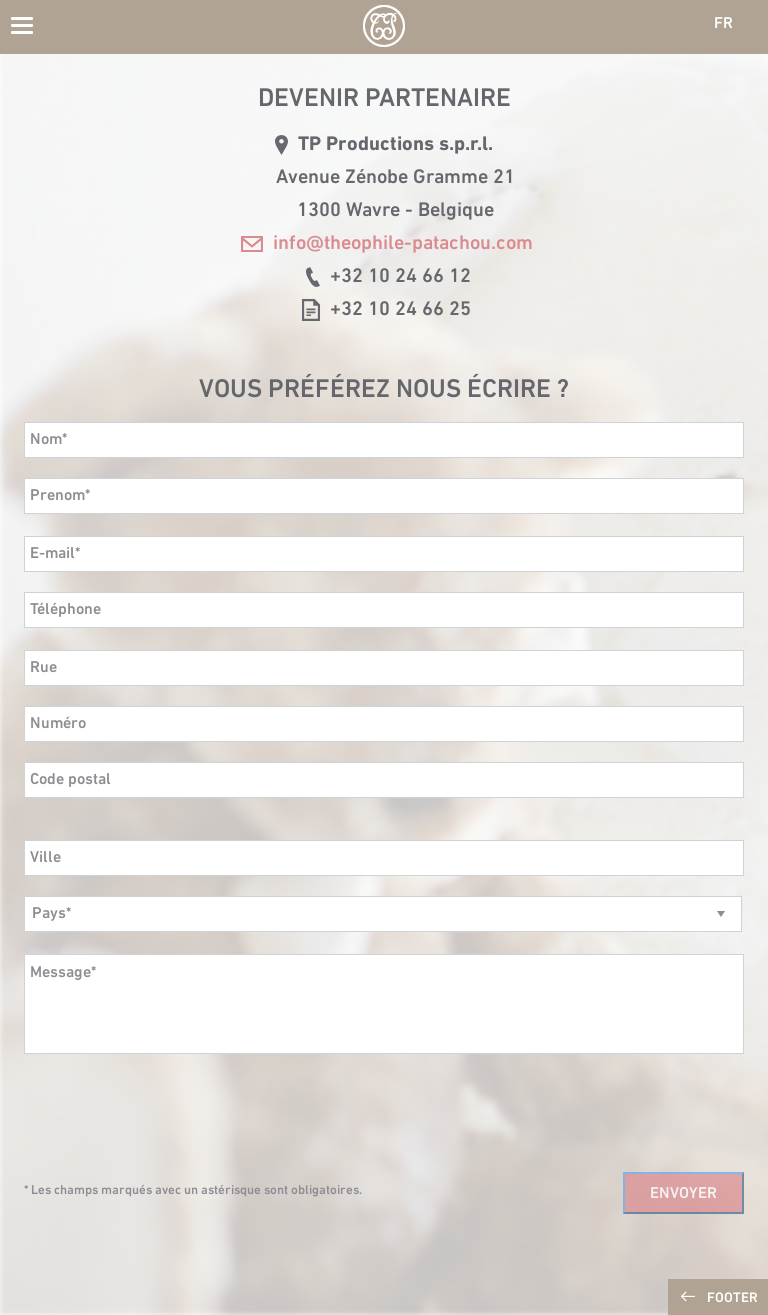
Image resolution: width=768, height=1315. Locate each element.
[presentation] (176, 1113)
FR (723, 24)
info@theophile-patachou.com (387, 244)
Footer (732, 1298)
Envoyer (683, 1194)
